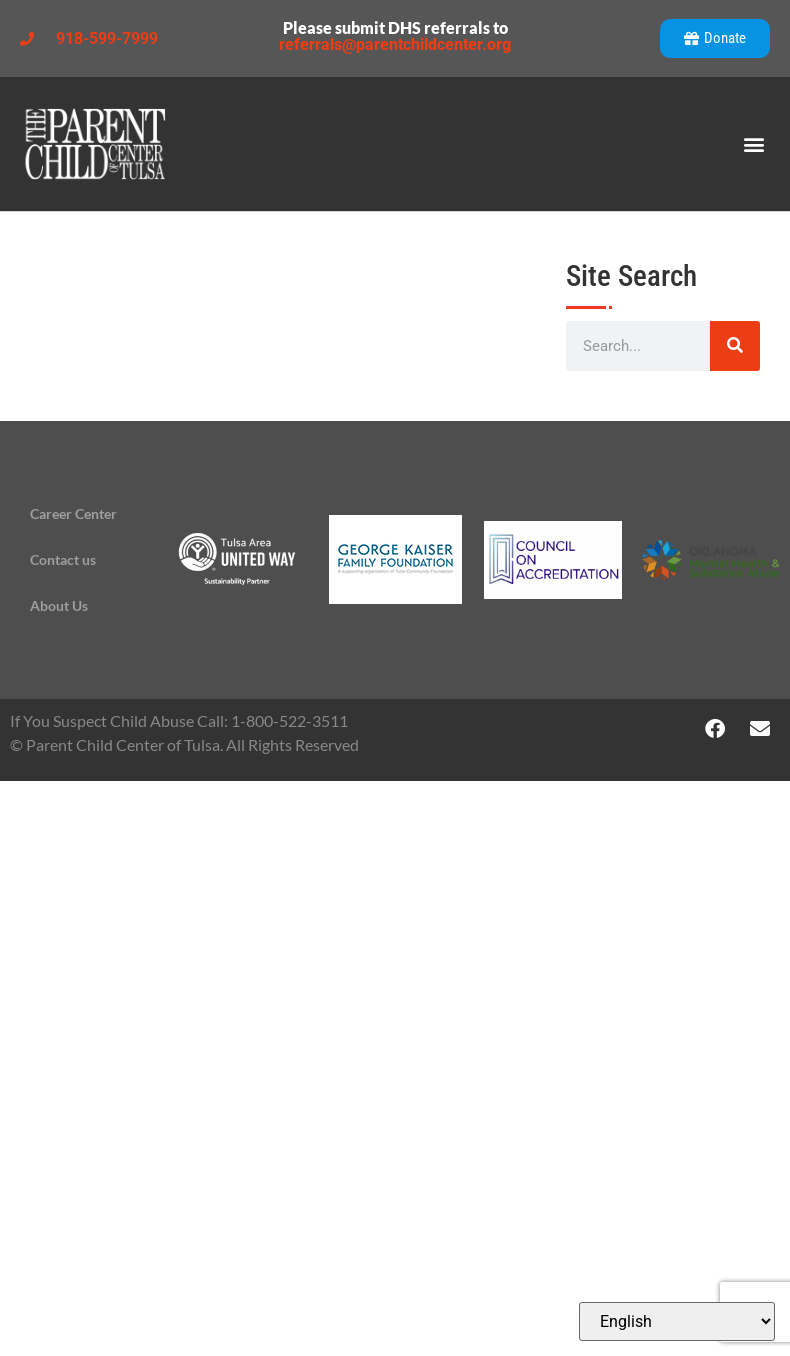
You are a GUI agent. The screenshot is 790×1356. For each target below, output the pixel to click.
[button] (753, 144)
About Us (59, 605)
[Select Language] (677, 1321)
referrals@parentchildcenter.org (395, 44)
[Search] (735, 346)
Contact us (63, 559)
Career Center (73, 513)
